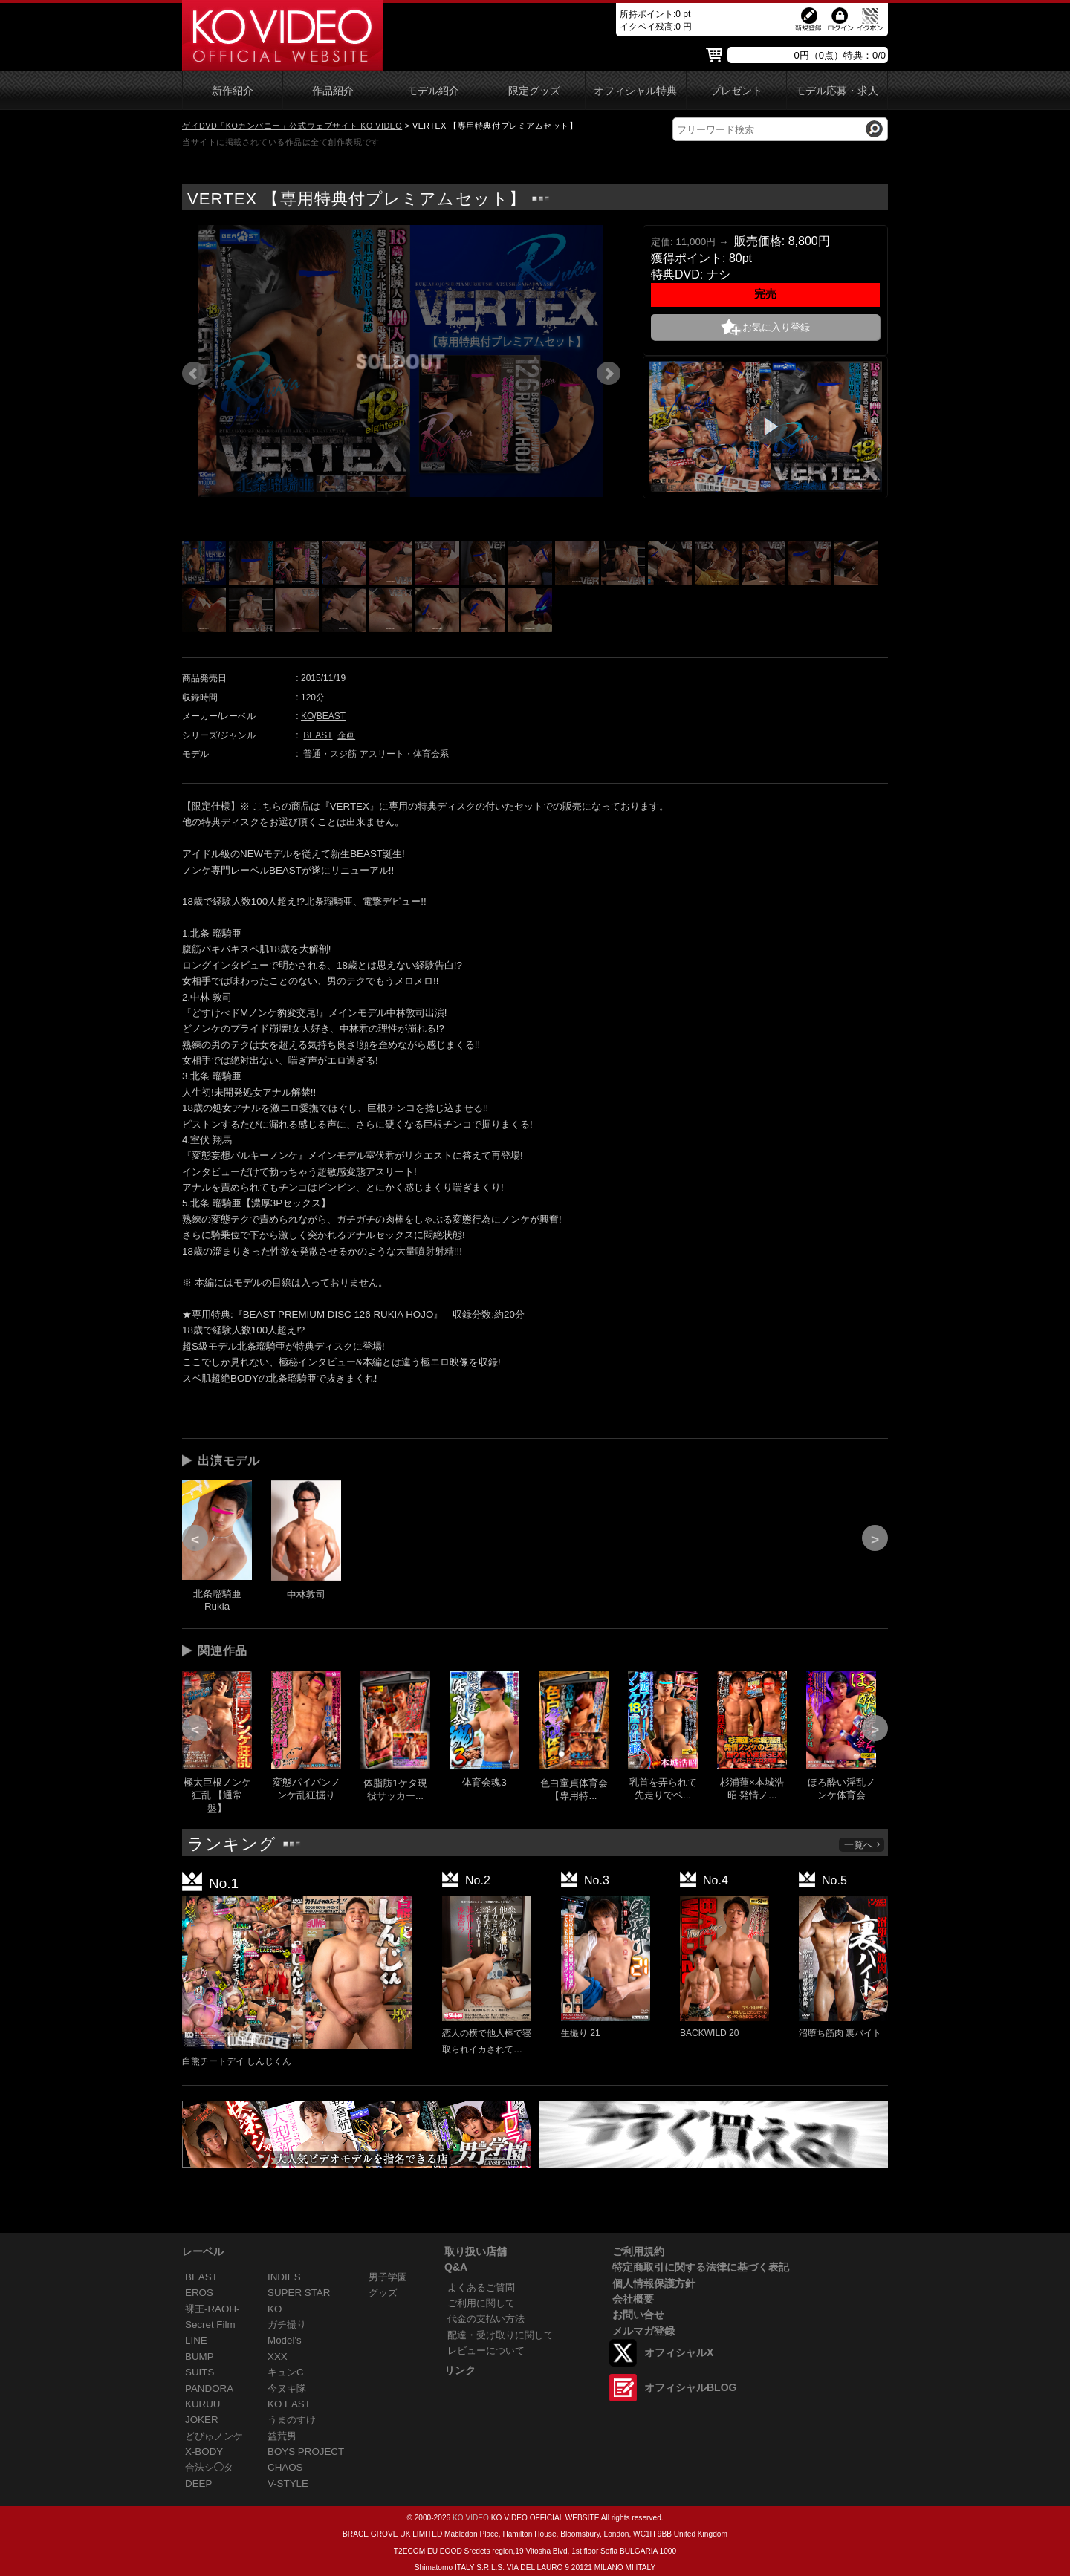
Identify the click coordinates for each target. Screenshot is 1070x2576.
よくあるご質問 (481, 2287)
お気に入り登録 (776, 327)
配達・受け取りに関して (500, 2335)
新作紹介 (232, 91)
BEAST (331, 716)
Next (608, 374)
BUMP (199, 2356)
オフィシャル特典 (635, 91)
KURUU (203, 2404)
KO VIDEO (471, 2518)
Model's (285, 2340)
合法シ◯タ (209, 2467)
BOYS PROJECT (306, 2451)
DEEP (198, 2483)
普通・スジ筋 (330, 754)
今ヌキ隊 (287, 2388)
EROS (199, 2292)
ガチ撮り (287, 2324)
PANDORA (209, 2388)
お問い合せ (638, 2314)
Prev (194, 374)
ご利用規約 (638, 2251)
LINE (196, 2340)
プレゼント (736, 91)
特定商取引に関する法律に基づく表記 (700, 2267)
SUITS (199, 2372)
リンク (460, 2370)
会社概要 (633, 2299)
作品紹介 (333, 91)
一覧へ (862, 1844)
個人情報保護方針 (654, 2283)
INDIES (284, 2277)
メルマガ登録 (643, 2331)
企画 (346, 735)
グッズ (383, 2292)
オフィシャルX (678, 2352)
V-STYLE (288, 2483)
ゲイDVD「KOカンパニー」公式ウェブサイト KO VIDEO (292, 125)
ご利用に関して (481, 2303)
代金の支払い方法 (486, 2318)
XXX (278, 2356)
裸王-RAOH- (212, 2309)
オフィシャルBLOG (690, 2387)
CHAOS (285, 2467)
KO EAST (289, 2404)
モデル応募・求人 (836, 91)
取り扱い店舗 (475, 2251)
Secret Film (210, 2324)
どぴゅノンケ (214, 2436)
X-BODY (204, 2451)
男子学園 (388, 2277)
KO (307, 716)
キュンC (286, 2372)
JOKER (201, 2419)
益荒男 (282, 2436)
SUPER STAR (299, 2292)
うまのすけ (292, 2419)
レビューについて (486, 2350)
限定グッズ (534, 91)
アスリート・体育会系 (404, 754)
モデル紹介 (433, 91)
